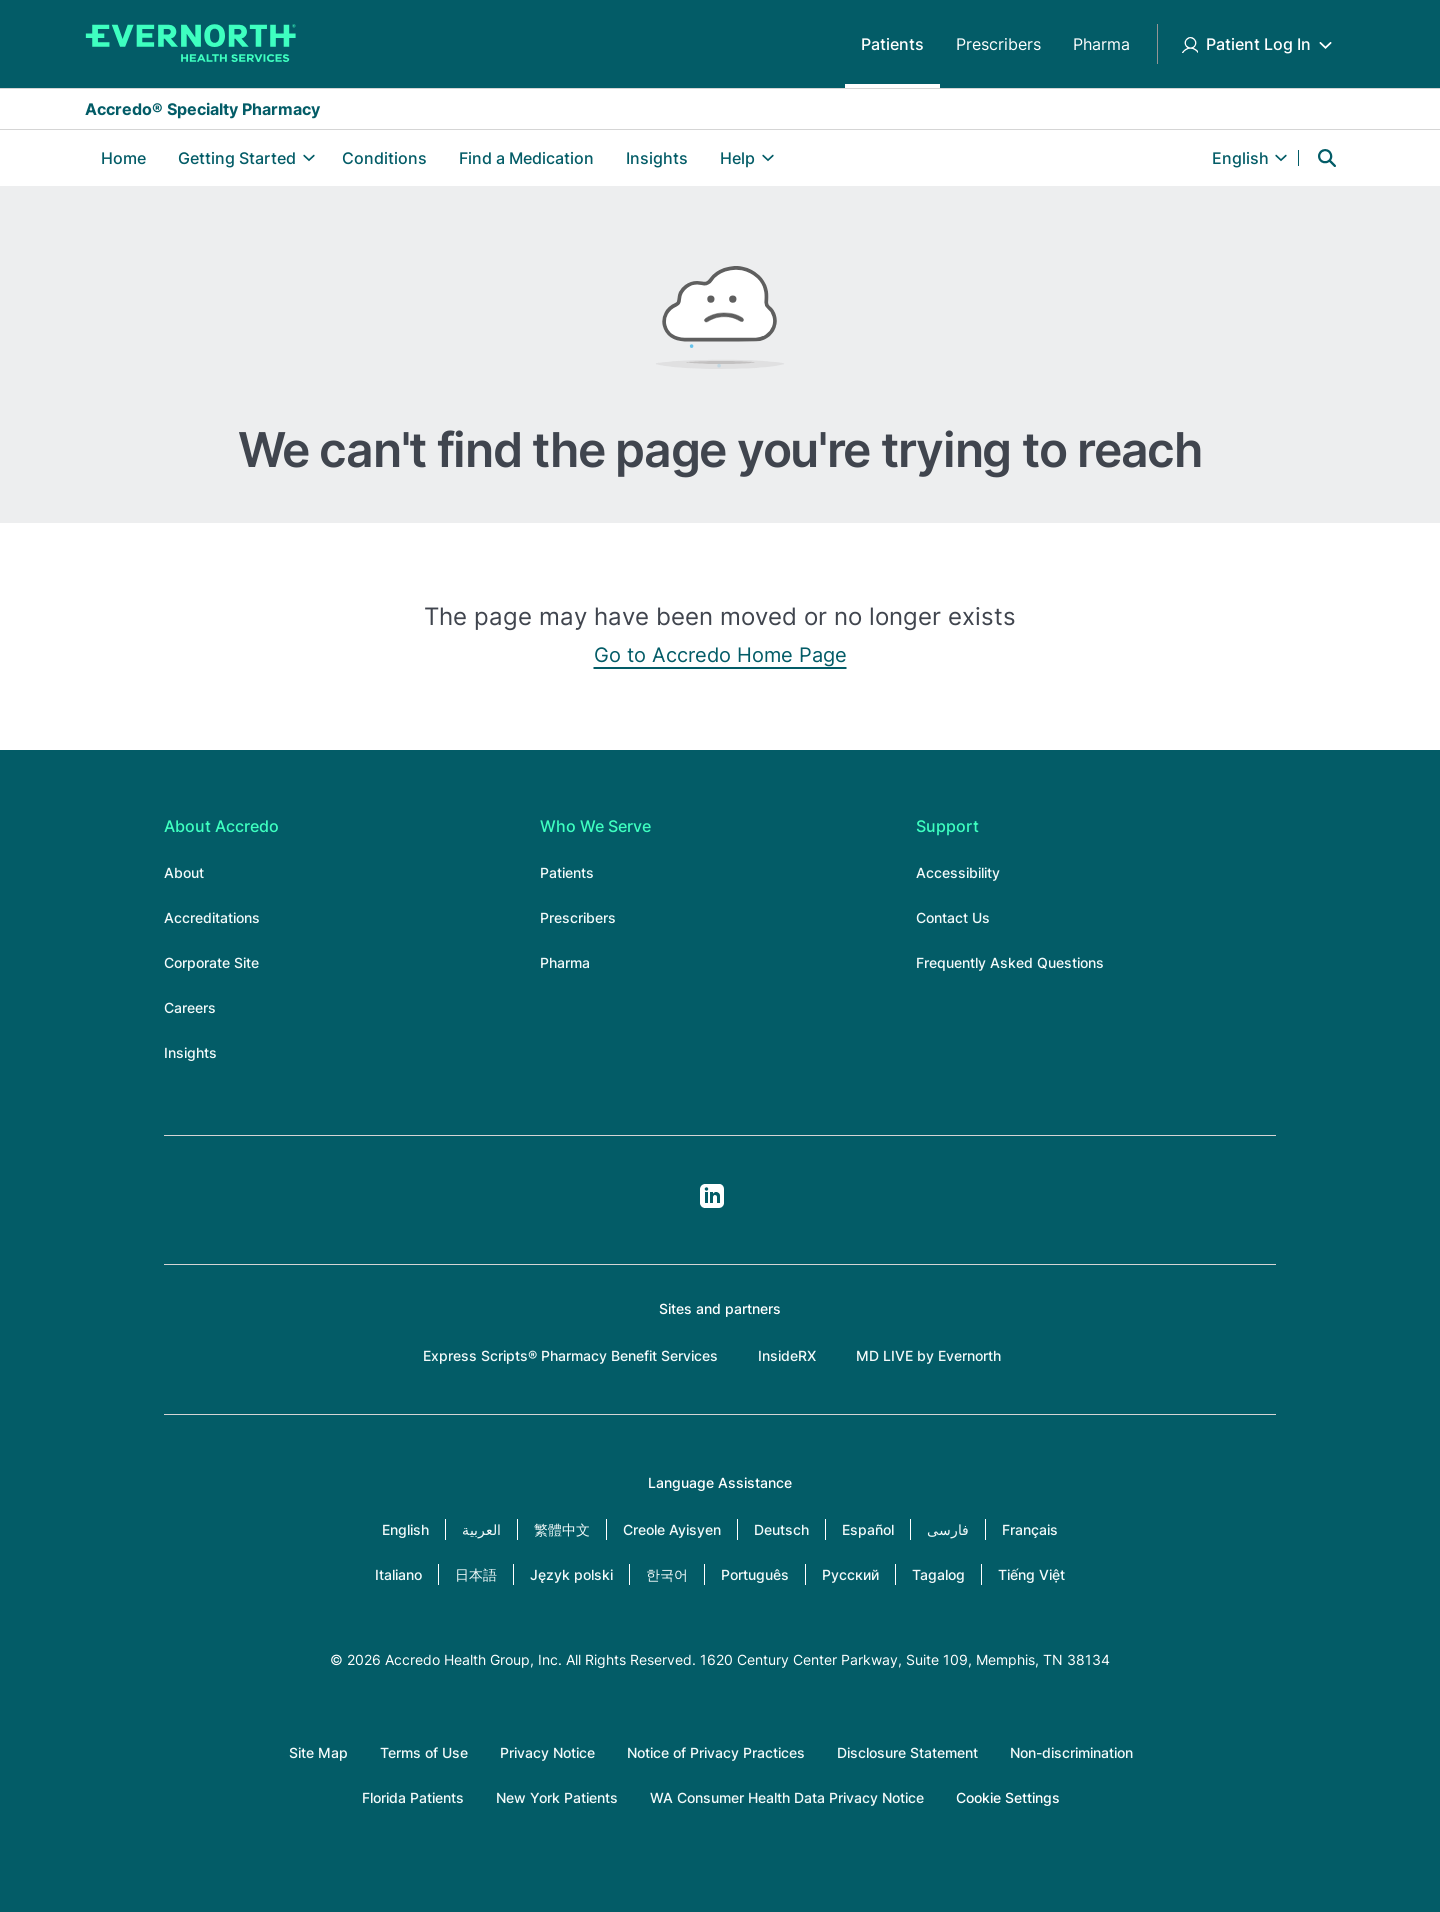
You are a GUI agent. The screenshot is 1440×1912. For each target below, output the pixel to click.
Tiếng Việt (1031, 1574)
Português (755, 1574)
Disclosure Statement (907, 1752)
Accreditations (212, 917)
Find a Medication (526, 158)
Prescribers (998, 44)
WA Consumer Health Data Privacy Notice (787, 1797)
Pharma (1101, 44)
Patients (892, 44)
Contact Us (953, 917)
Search (1327, 158)
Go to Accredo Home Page (720, 655)
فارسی (948, 1529)
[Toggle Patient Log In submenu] (1325, 44)
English (405, 1529)
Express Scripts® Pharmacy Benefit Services (570, 1355)
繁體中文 (562, 1529)
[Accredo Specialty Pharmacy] (191, 44)
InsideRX (787, 1355)
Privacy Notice (547, 1752)
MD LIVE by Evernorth (928, 1355)
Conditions (384, 158)
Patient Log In (1258, 44)
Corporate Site (211, 962)
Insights (657, 158)
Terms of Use (424, 1752)
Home (123, 158)
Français (1030, 1529)
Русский (850, 1574)
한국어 (667, 1574)
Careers (190, 1007)
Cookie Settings (1008, 1797)
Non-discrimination (1071, 1752)
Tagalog (938, 1574)
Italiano (398, 1574)
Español (868, 1529)
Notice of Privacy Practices (716, 1752)
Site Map (318, 1752)
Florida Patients (413, 1797)
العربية (481, 1529)
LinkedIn (712, 1196)
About (184, 872)
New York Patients (557, 1797)
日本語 (476, 1574)
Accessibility (958, 872)
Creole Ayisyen (672, 1529)
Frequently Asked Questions (1010, 962)
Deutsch (781, 1529)
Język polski (571, 1574)
